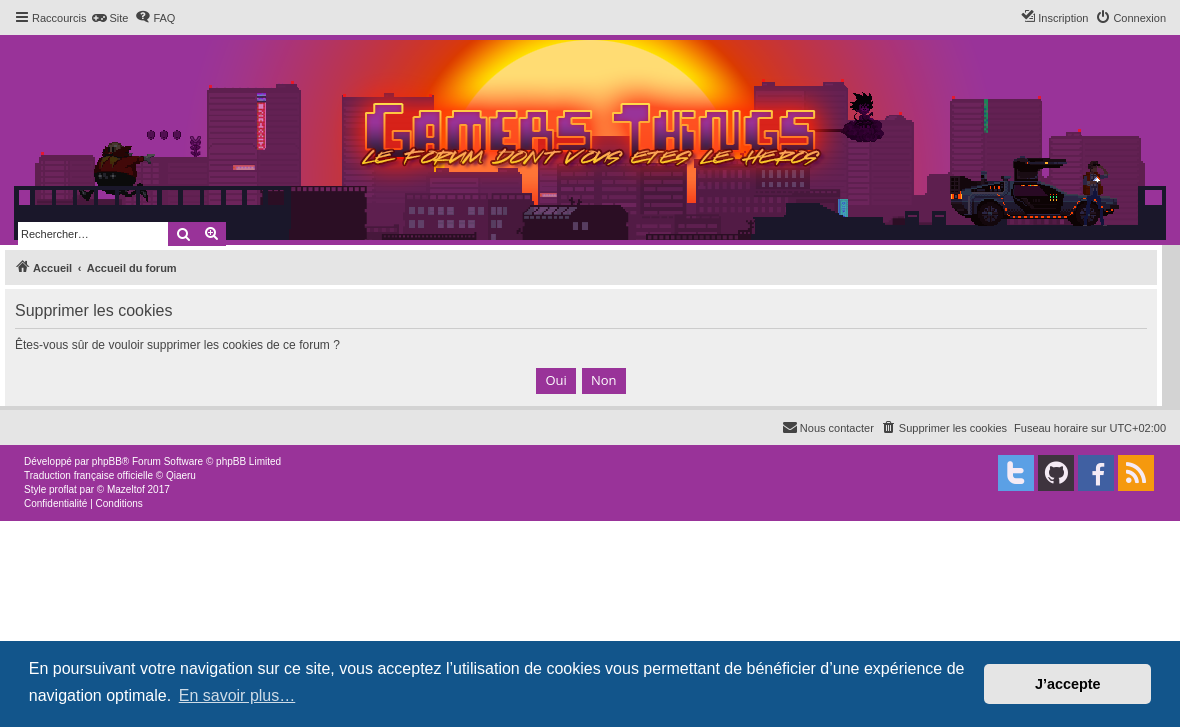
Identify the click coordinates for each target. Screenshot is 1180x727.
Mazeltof (126, 489)
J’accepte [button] (1068, 684)
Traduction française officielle (88, 475)
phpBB (107, 461)
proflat (63, 489)
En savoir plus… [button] (237, 695)
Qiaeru (181, 475)
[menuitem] (109, 18)
